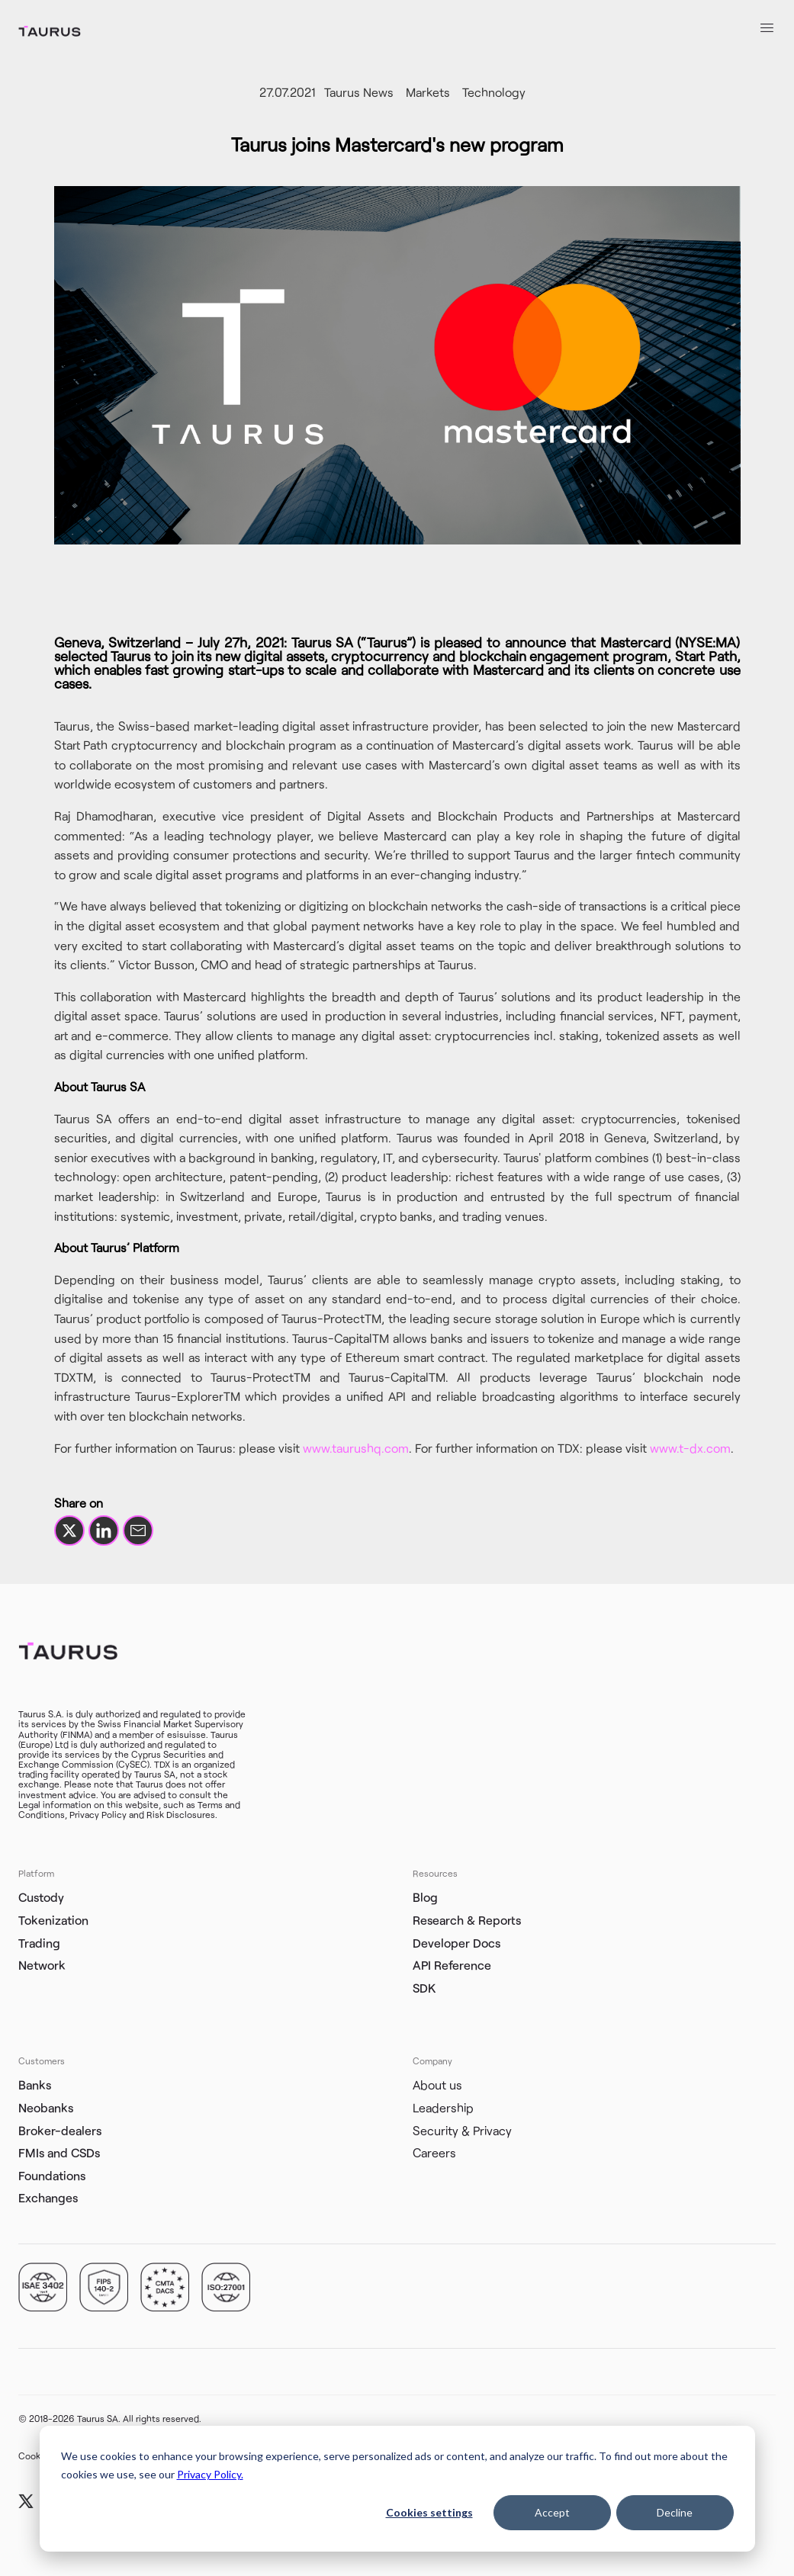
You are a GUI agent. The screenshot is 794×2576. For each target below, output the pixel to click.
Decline (675, 2512)
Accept (552, 2512)
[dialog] (397, 2489)
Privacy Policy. (210, 2474)
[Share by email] (138, 1530)
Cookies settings (429, 2512)
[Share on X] (69, 1530)
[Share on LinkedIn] (103, 1530)
